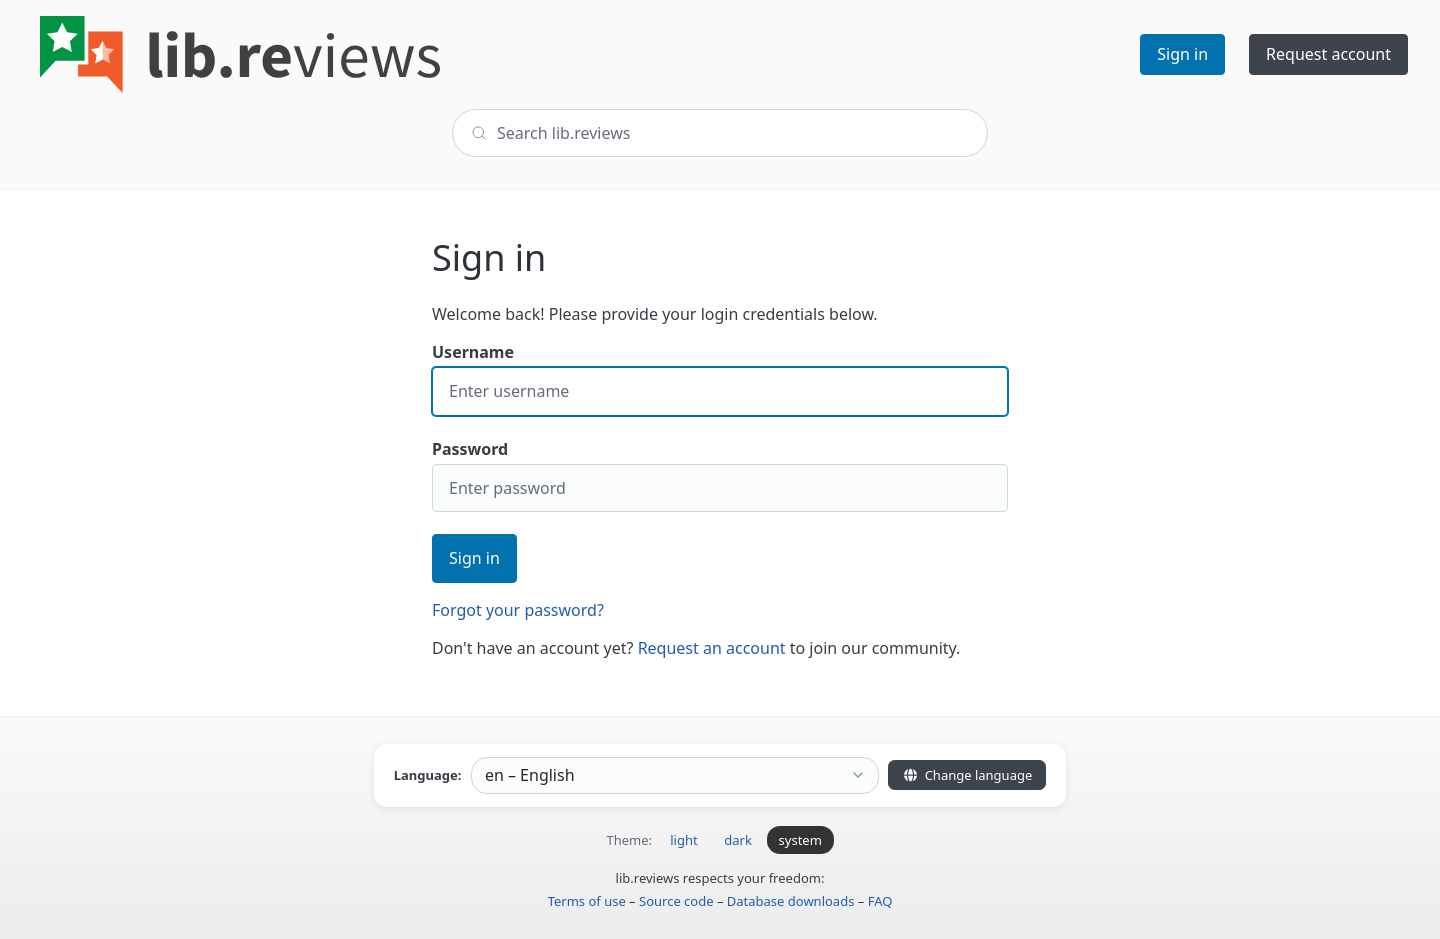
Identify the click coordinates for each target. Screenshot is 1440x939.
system (800, 840)
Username (720, 378)
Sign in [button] (1182, 54)
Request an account (712, 648)
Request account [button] (1328, 54)
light (683, 840)
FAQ (880, 901)
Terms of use (587, 901)
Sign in (474, 558)
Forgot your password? (518, 610)
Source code (676, 901)
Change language (967, 775)
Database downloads (791, 901)
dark (738, 840)
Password (720, 475)
